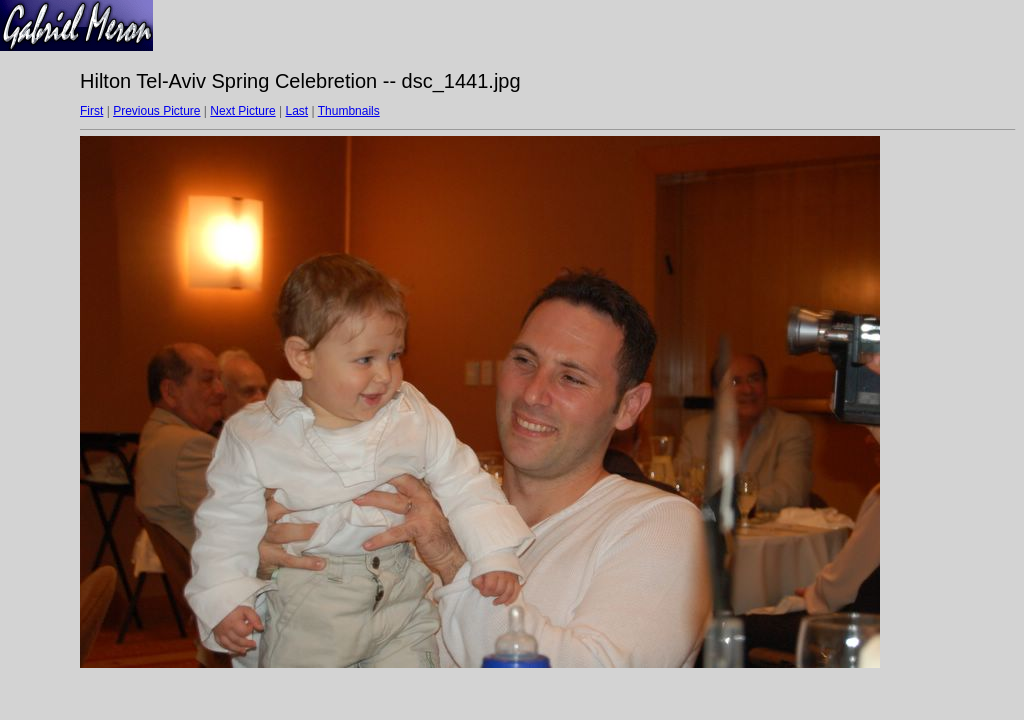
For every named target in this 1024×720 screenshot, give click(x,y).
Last (296, 111)
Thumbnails (349, 111)
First (91, 111)
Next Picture (242, 111)
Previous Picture (156, 111)
